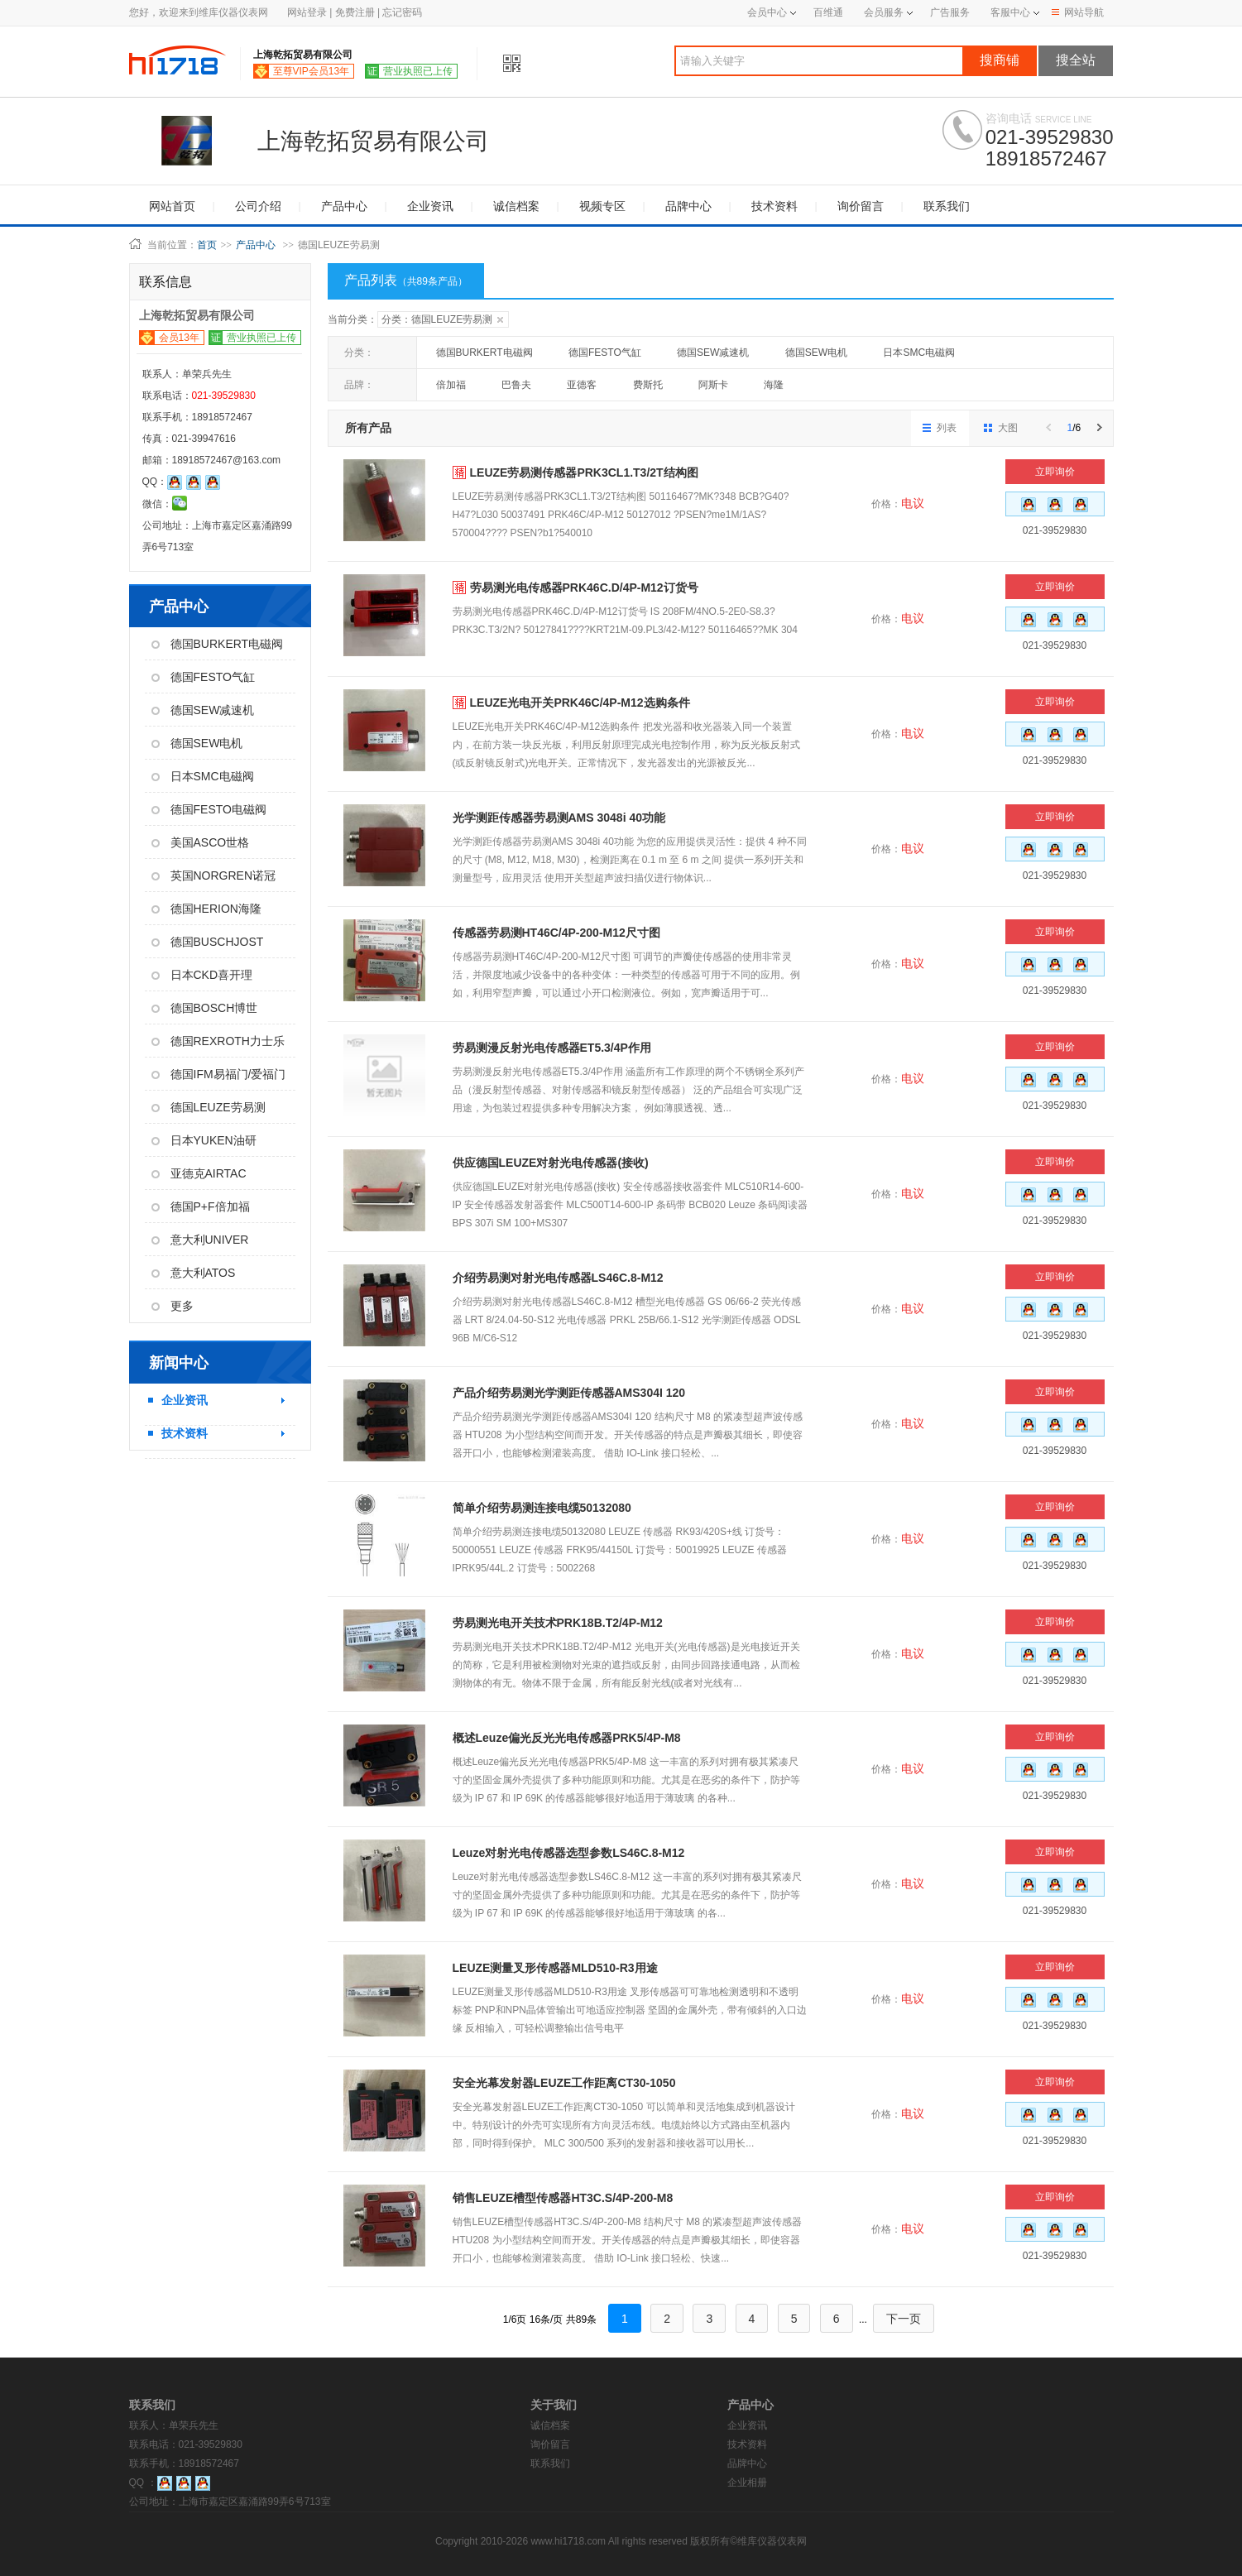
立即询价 (1055, 471)
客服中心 (1010, 12)
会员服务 (884, 12)
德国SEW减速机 (203, 710)
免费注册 (355, 12)
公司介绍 (258, 206)
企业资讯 (430, 206)
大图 (1001, 428)
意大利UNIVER (200, 1239)
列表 (940, 428)
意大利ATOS (193, 1272)
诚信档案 (516, 206)
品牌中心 (688, 206)
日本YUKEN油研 (204, 1140)
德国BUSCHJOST (207, 941)
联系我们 (946, 206)
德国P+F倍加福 (200, 1206)
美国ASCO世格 (200, 842)
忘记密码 (402, 12)
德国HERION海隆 (206, 908)
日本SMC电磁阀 (202, 776)
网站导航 (1078, 12)
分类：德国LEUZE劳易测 (442, 319)
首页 (207, 245)
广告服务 (950, 12)
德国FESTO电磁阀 (208, 809)
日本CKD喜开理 (202, 974)
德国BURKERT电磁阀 (217, 643)
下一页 (903, 2318)
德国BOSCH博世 (204, 1008)
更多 (172, 1305)
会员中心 (771, 12)
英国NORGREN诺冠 (213, 875)
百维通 (828, 12)
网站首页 (172, 206)
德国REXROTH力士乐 (218, 1041)
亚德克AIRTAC (199, 1173)
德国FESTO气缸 (203, 677)
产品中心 (344, 206)
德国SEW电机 (197, 743)
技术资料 (774, 206)
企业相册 (747, 2482)
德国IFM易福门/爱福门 (218, 1074)
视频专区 (602, 206)
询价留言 (860, 206)
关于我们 (553, 2404)
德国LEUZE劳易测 (208, 1107)
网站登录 (307, 12)
